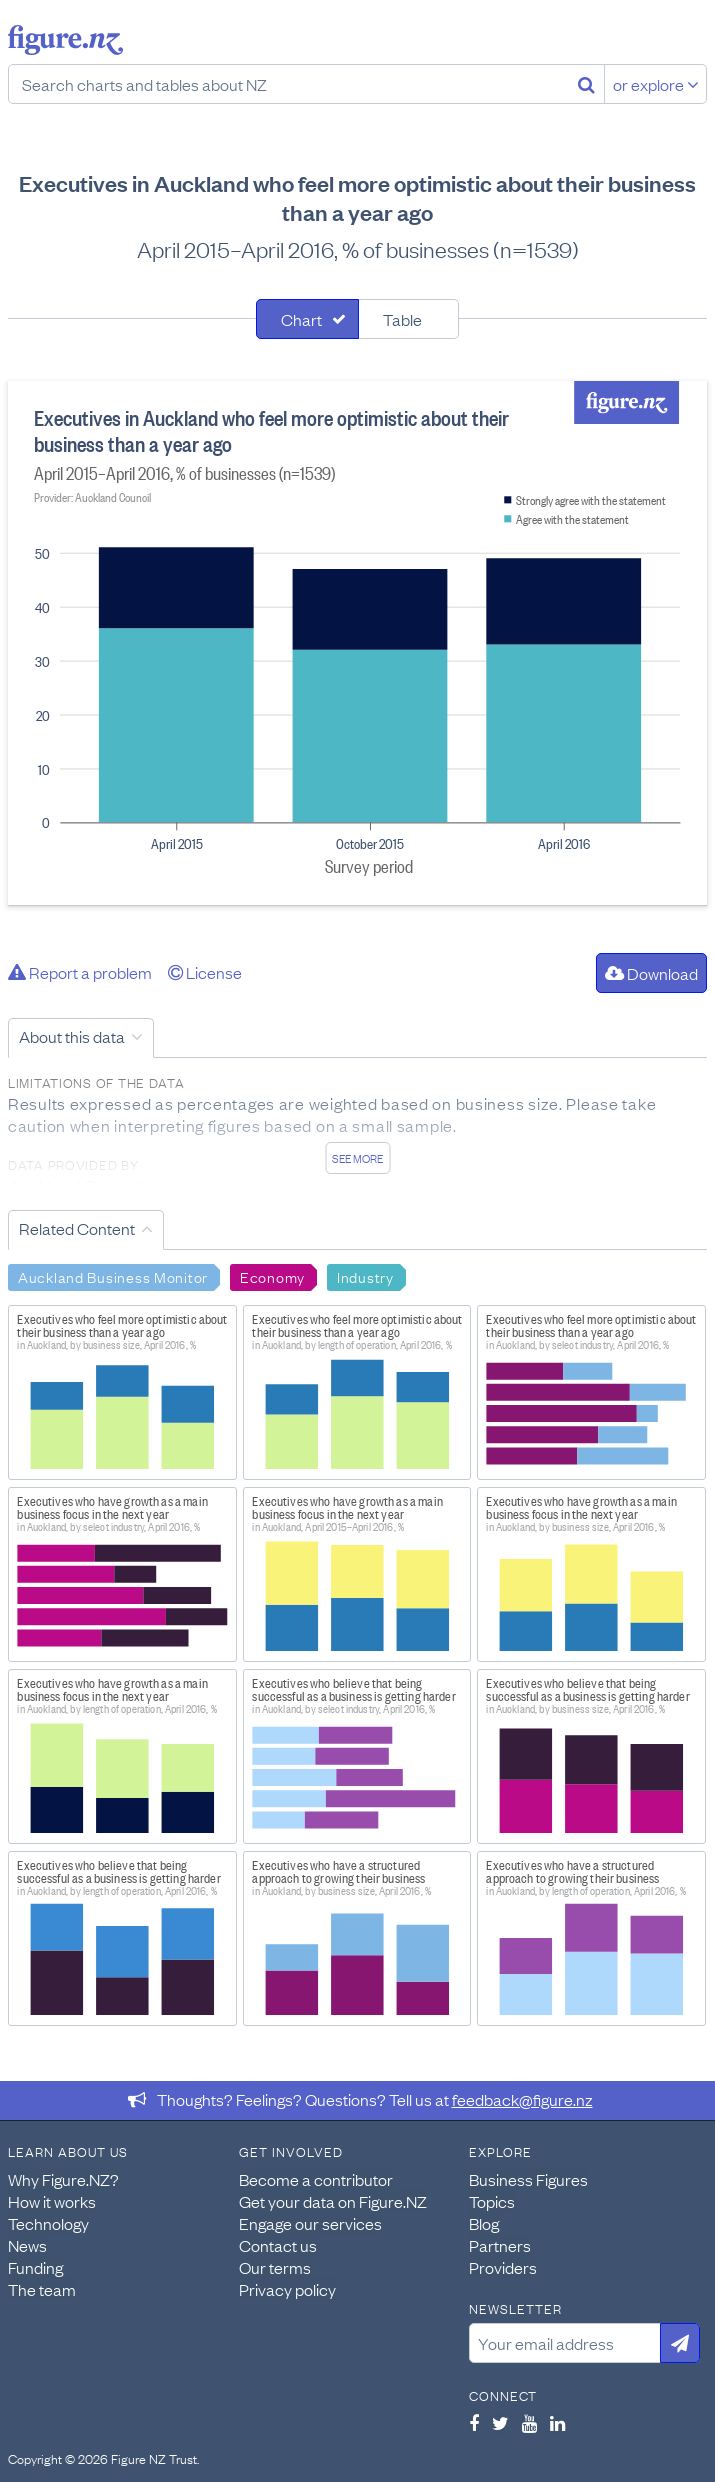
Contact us (278, 2245)
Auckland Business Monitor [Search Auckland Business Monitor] (113, 1276)
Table (402, 319)
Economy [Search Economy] (272, 1276)
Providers (503, 2267)
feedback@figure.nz (522, 2099)
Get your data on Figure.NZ (333, 2201)
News (27, 2245)
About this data (72, 1036)
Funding (35, 2267)
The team (42, 2289)
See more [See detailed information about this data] (357, 1158)
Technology (48, 2223)
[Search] (586, 84)
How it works (52, 2201)
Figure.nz (65, 40)
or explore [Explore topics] (656, 84)
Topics (492, 2201)
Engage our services (310, 2223)
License (205, 972)
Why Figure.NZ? (63, 2179)
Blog (484, 2223)
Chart (301, 319)
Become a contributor (316, 2179)
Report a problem (80, 972)
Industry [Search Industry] (365, 1276)
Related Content (77, 1228)
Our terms (275, 2267)
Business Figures (528, 2179)
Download (651, 973)
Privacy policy (287, 2289)
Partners (500, 2245)
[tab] (307, 319)
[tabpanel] (357, 643)
